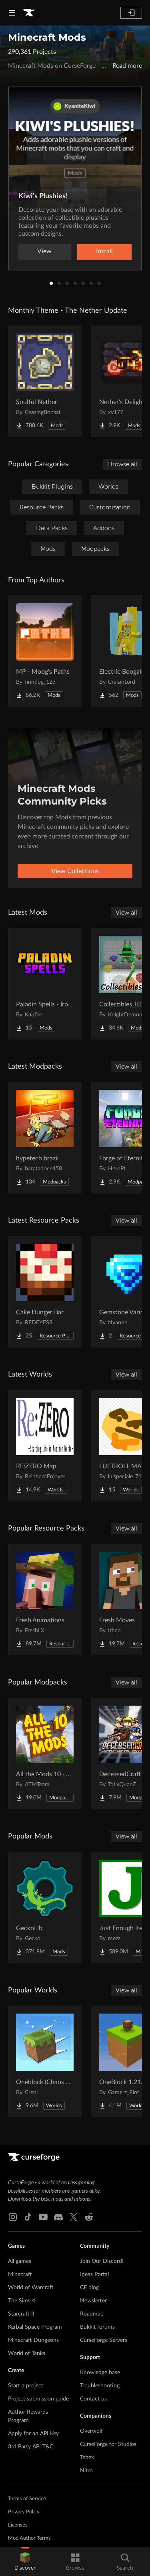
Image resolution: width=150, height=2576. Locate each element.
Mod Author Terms (29, 2538)
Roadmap (92, 2314)
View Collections (75, 871)
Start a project (25, 2386)
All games (19, 2261)
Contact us (93, 2399)
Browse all (122, 464)
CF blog (89, 2287)
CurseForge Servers (103, 2340)
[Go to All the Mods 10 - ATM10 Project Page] (45, 1753)
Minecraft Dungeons (33, 2340)
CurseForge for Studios (108, 2444)
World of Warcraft (31, 2287)
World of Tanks (26, 2353)
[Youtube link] (43, 2217)
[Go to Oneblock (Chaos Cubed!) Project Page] (45, 2061)
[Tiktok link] (28, 2217)
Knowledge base (100, 2372)
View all (126, 912)
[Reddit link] (89, 2217)
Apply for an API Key (33, 2433)
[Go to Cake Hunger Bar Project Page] (45, 1291)
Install (104, 251)
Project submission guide (38, 2399)
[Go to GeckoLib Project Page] (45, 1907)
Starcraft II (21, 2314)
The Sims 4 (21, 2301)
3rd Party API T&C (30, 2447)
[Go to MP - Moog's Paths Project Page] (45, 651)
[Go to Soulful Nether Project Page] (45, 381)
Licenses (18, 2525)
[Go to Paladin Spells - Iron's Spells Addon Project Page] (45, 983)
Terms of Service (27, 2498)
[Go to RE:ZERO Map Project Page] (45, 1445)
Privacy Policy (24, 2512)
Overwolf (91, 2431)
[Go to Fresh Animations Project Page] (45, 1599)
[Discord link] (58, 2217)
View (44, 251)
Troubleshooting (100, 2386)
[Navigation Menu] (12, 13)
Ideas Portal (94, 2274)
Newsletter (93, 2301)
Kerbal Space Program (35, 2327)
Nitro (86, 2470)
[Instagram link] (13, 2217)
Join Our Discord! (102, 2261)
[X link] (73, 2217)
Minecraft (20, 2274)
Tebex (87, 2457)
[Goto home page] (28, 12)
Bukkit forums (97, 2327)
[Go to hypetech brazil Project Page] (45, 1137)
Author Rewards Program (28, 2416)
